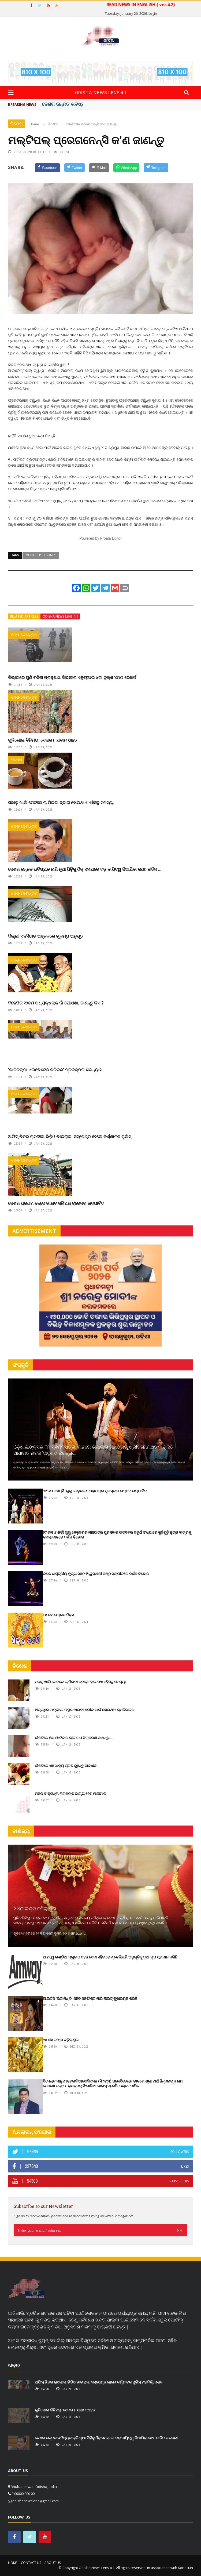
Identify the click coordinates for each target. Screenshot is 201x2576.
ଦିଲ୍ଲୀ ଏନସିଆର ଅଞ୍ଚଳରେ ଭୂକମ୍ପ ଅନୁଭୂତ (45, 936)
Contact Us (31, 2562)
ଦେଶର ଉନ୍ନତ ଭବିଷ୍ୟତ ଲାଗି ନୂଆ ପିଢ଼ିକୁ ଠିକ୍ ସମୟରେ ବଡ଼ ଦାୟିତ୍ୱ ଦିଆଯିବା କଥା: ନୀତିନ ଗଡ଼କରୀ (106, 2437)
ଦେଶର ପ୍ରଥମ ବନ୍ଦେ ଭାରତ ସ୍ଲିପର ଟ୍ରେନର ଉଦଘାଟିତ (56, 1203)
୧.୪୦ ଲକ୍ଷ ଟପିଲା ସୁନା (34, 1908)
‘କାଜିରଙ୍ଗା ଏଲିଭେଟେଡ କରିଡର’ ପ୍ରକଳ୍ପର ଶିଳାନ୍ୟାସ (55, 1069)
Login (152, 13)
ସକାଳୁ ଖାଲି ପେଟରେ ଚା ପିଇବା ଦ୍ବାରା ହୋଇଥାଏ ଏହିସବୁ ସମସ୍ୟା (61, 802)
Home (12, 2562)
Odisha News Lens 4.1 (60, 616)
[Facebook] (47, 167)
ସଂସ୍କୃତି (20, 1365)
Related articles (24, 616)
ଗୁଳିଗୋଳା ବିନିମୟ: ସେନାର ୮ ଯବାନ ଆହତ (42, 740)
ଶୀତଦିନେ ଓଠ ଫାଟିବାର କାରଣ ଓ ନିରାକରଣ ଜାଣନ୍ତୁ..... (74, 1737)
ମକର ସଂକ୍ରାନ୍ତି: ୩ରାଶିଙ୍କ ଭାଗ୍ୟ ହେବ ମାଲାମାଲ (70, 1793)
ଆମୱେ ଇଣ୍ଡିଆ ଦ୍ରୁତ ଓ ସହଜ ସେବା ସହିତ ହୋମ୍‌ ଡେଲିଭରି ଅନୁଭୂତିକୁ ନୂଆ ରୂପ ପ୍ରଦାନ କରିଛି (110, 1957)
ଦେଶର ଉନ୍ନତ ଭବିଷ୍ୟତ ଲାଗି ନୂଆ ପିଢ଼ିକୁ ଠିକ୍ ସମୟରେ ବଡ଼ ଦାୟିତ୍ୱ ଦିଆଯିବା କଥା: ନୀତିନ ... (84, 869)
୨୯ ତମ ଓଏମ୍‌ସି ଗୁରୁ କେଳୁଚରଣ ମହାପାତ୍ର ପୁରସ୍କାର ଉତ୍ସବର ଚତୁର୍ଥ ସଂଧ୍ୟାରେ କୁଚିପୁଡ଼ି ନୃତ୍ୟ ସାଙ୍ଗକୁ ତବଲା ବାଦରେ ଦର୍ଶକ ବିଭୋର (117, 1535)
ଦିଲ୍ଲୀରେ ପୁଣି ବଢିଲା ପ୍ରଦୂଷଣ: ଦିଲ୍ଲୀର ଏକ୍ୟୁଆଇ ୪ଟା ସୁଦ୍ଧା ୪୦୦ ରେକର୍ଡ (72, 677)
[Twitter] (74, 167)
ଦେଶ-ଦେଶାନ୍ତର (24, 634)
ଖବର (14, 2365)
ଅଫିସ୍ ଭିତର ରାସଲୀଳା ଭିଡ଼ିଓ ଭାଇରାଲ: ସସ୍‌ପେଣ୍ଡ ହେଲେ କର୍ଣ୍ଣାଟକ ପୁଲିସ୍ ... (71, 1136)
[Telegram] (156, 167)
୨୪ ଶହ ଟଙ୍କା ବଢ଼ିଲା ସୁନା (61, 2039)
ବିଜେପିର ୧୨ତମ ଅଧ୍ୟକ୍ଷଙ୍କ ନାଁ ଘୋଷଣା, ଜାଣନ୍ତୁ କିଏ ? (56, 1003)
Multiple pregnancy (40, 555)
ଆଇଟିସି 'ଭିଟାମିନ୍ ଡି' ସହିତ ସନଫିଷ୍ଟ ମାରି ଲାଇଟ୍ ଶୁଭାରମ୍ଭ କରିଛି (90, 1998)
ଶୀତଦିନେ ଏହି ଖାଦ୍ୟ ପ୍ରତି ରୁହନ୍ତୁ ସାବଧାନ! (66, 1765)
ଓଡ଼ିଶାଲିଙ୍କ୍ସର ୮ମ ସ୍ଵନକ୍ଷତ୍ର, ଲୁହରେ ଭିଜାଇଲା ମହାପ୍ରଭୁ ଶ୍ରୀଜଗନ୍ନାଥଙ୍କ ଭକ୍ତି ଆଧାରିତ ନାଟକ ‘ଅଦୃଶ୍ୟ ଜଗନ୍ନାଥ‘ (93, 1449)
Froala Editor (111, 538)
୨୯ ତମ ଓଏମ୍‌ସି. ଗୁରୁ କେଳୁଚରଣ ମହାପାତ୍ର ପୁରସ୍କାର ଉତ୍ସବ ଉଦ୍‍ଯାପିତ (95, 1490)
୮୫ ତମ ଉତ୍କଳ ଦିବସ (58, 1614)
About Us (52, 2562)
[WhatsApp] (126, 167)
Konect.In (185, 2567)
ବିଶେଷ (16, 123)
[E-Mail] (99, 167)
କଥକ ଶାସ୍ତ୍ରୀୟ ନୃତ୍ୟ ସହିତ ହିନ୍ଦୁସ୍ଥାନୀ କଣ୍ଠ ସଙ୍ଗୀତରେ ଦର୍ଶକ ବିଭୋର (96, 1573)
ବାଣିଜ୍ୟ (21, 1831)
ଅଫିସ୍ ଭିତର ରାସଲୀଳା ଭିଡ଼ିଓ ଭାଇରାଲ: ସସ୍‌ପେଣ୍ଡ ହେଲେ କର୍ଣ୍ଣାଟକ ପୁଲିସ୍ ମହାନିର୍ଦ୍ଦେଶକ (98, 2382)
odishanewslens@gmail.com (35, 2500)
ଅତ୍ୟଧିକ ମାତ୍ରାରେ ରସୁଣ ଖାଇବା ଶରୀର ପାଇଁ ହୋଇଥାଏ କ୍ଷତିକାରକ (84, 1709)
